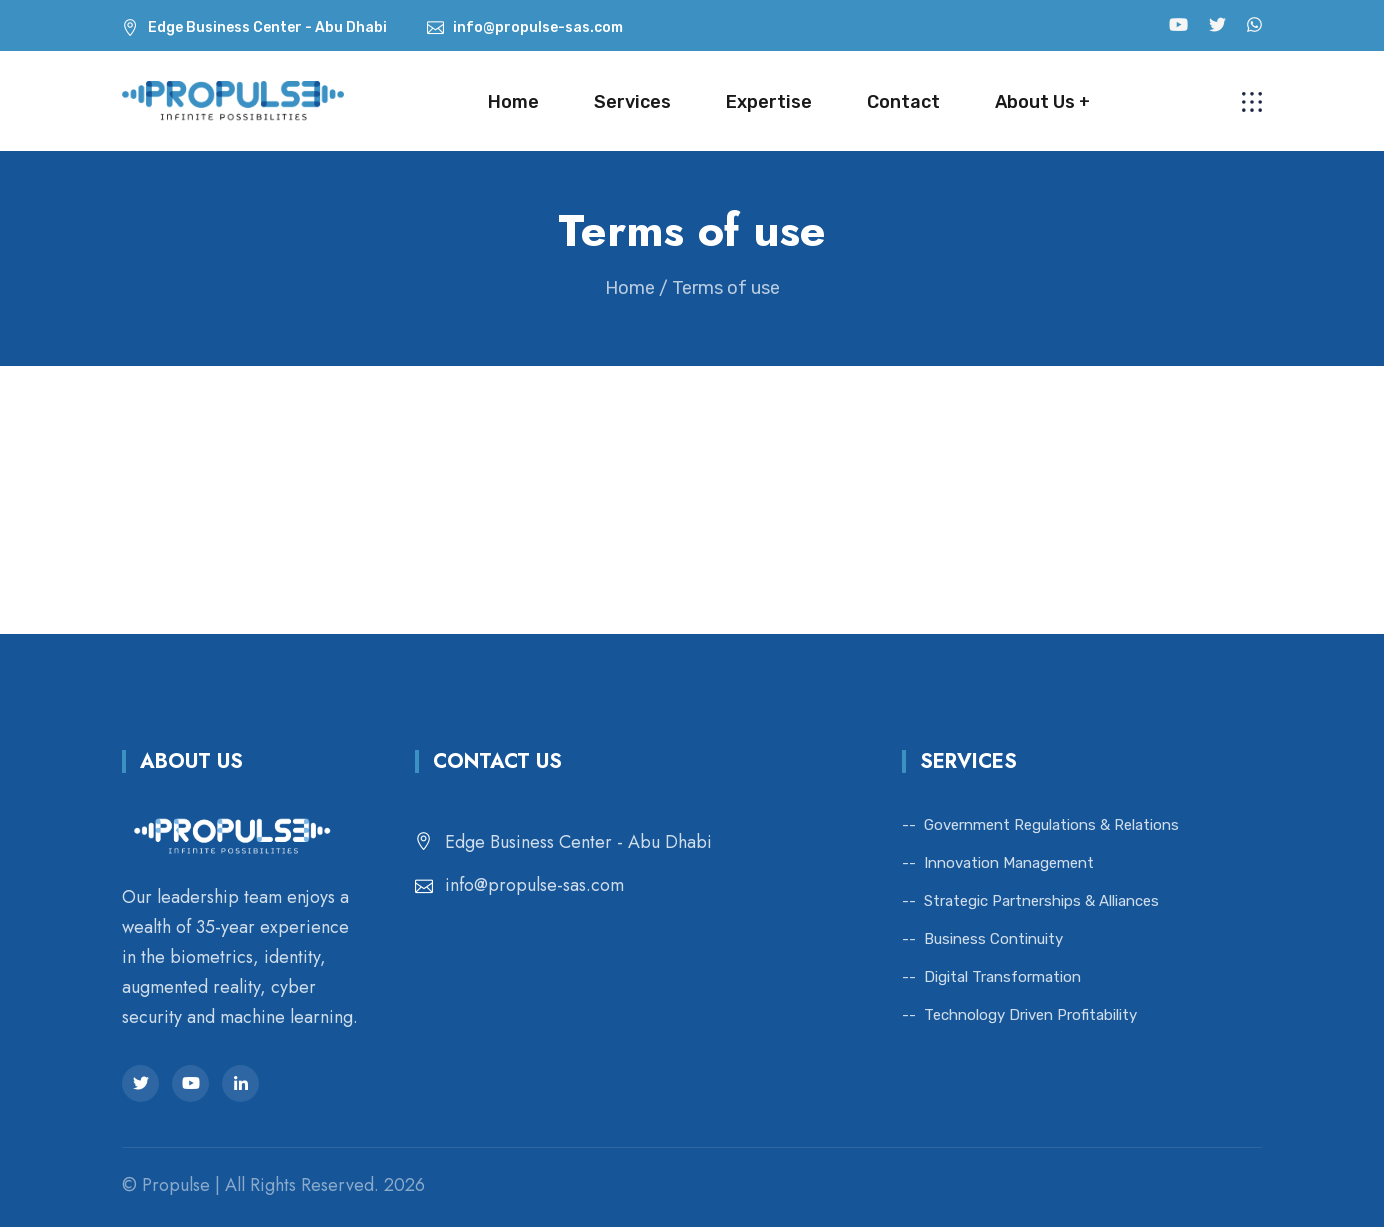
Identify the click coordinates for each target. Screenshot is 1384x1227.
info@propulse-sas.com (534, 885)
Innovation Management (1009, 863)
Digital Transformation (1002, 977)
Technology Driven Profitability (1030, 1015)
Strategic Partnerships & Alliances (1041, 901)
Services (632, 102)
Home (513, 102)
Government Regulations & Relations (1051, 825)
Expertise (769, 102)
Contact (903, 102)
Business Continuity (993, 939)
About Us (1035, 102)
